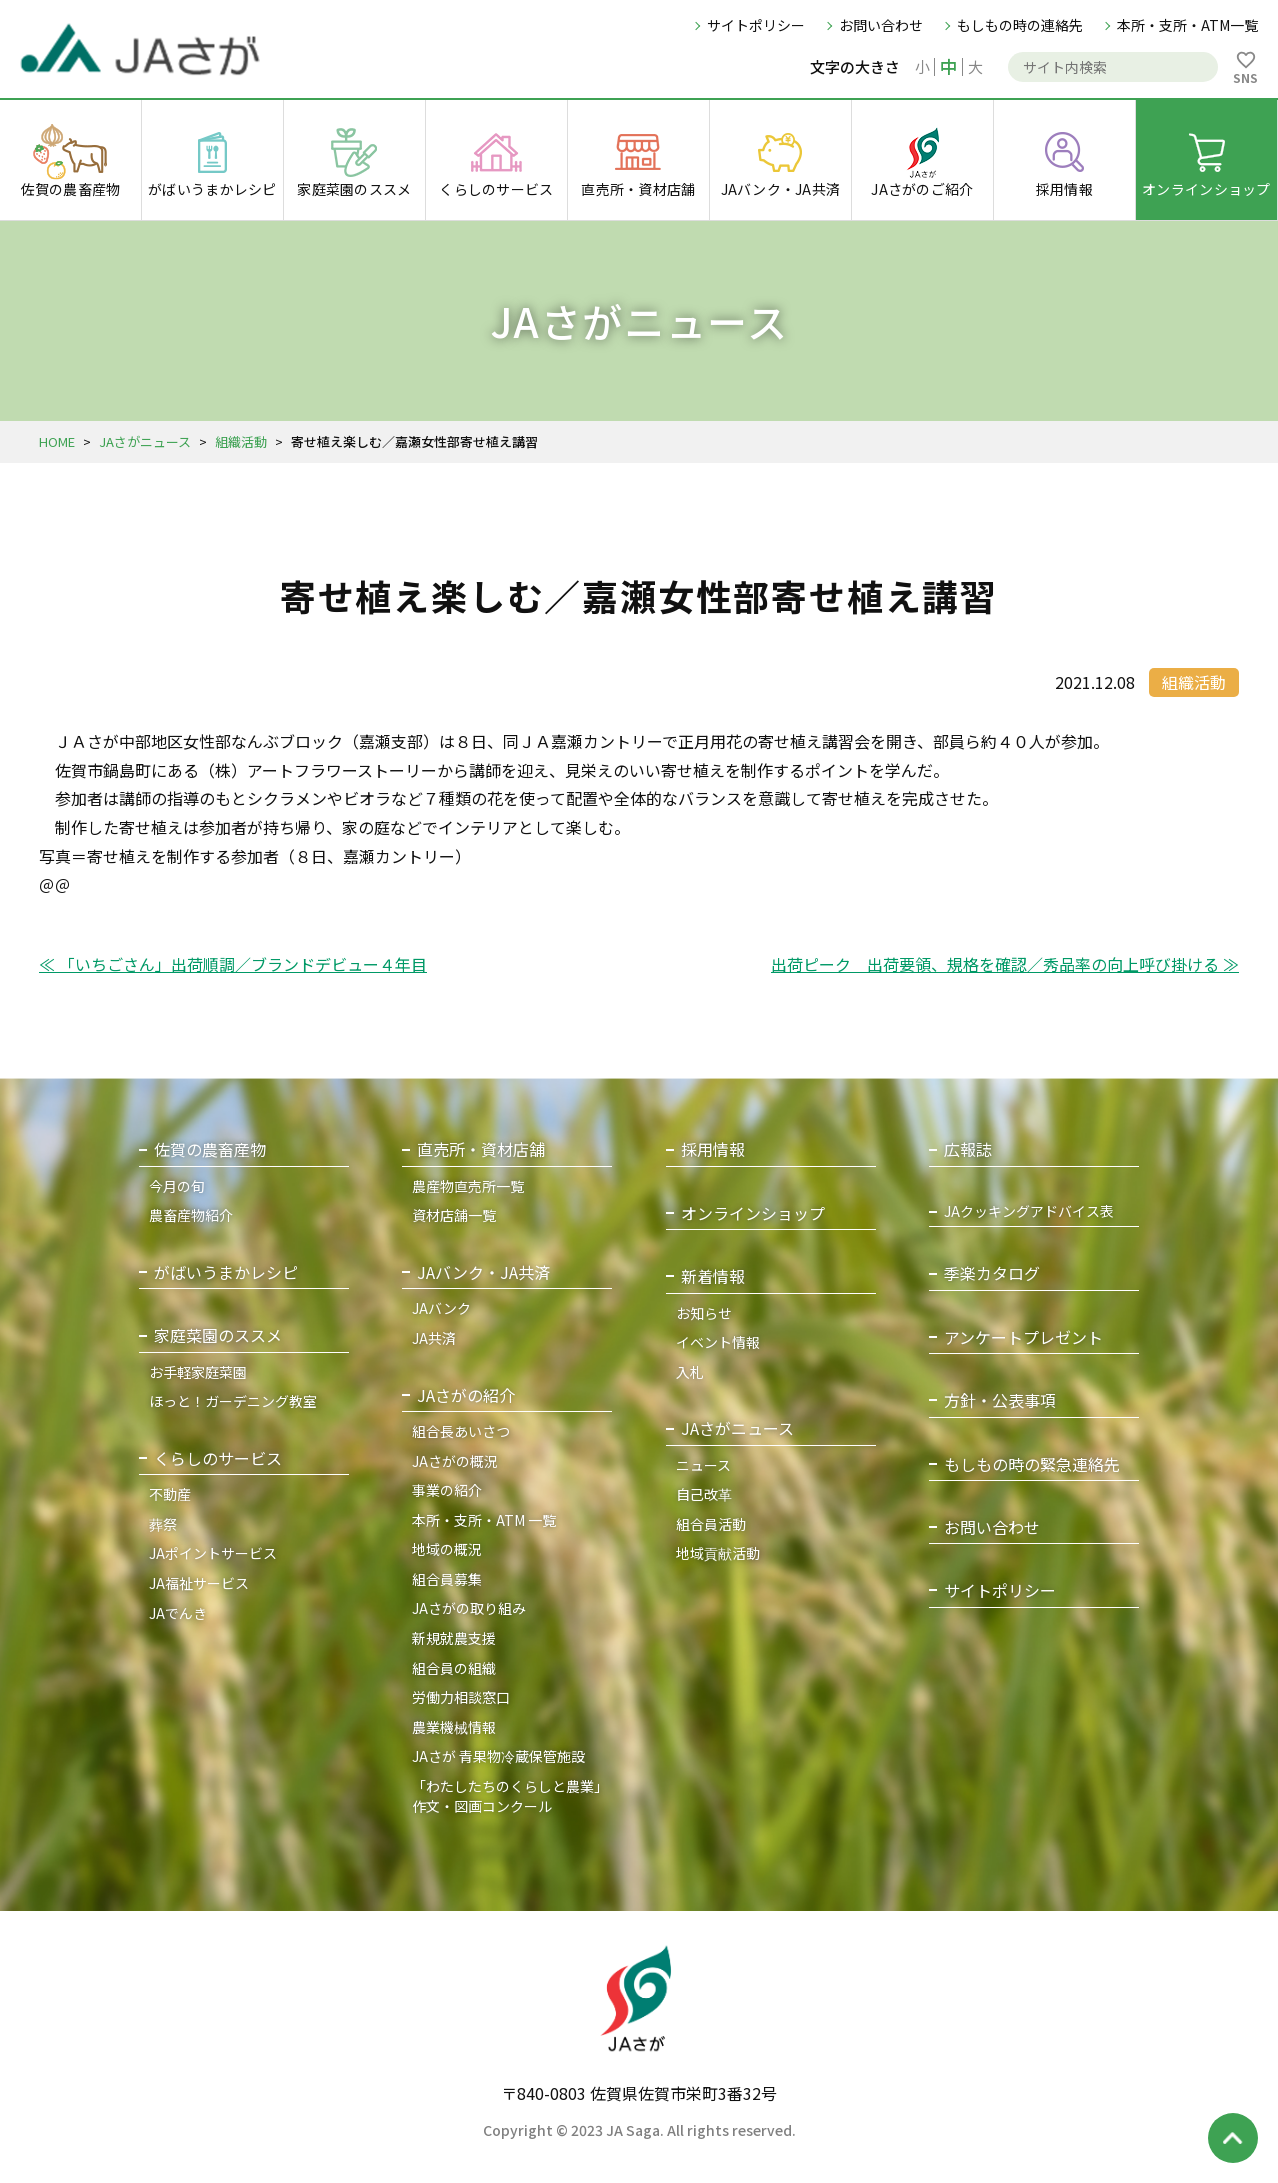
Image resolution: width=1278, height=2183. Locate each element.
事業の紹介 (447, 1490)
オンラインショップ (753, 1213)
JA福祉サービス (199, 1583)
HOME (57, 441)
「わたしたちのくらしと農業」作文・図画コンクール (510, 1796)
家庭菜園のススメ (218, 1335)
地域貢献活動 (718, 1553)
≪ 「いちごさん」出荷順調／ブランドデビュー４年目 (233, 964)
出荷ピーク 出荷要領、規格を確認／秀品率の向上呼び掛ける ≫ (1005, 964)
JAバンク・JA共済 (483, 1272)
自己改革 (704, 1494)
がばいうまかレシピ (226, 1272)
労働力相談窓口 (461, 1697)
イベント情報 (718, 1342)
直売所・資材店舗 (481, 1149)
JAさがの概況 (455, 1461)
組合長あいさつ (461, 1431)
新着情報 (713, 1276)
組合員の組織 (454, 1668)
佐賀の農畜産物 (210, 1149)
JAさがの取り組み (469, 1608)
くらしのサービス (218, 1458)
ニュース (703, 1465)
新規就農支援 (454, 1638)
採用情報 (713, 1149)
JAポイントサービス (213, 1553)
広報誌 (968, 1149)
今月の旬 (177, 1186)
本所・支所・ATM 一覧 (484, 1520)
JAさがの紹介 (466, 1395)
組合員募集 (447, 1579)
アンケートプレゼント (1023, 1337)
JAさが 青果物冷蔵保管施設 (498, 1756)
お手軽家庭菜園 (198, 1372)
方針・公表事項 (1000, 1400)
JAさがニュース (145, 441)
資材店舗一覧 (454, 1215)
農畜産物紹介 (191, 1215)
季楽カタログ (992, 1273)
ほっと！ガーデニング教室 (233, 1401)
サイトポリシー (756, 25)
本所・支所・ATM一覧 (1187, 25)
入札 (690, 1372)
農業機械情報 (454, 1727)
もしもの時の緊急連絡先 (1032, 1464)
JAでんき (178, 1613)
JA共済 (434, 1338)
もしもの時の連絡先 (1020, 25)
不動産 (170, 1494)
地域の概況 (447, 1549)
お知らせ (704, 1313)
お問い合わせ (881, 25)
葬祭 (163, 1524)
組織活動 (241, 441)
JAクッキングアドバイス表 (1029, 1211)
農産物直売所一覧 (468, 1186)
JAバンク (441, 1308)
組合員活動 (711, 1524)
